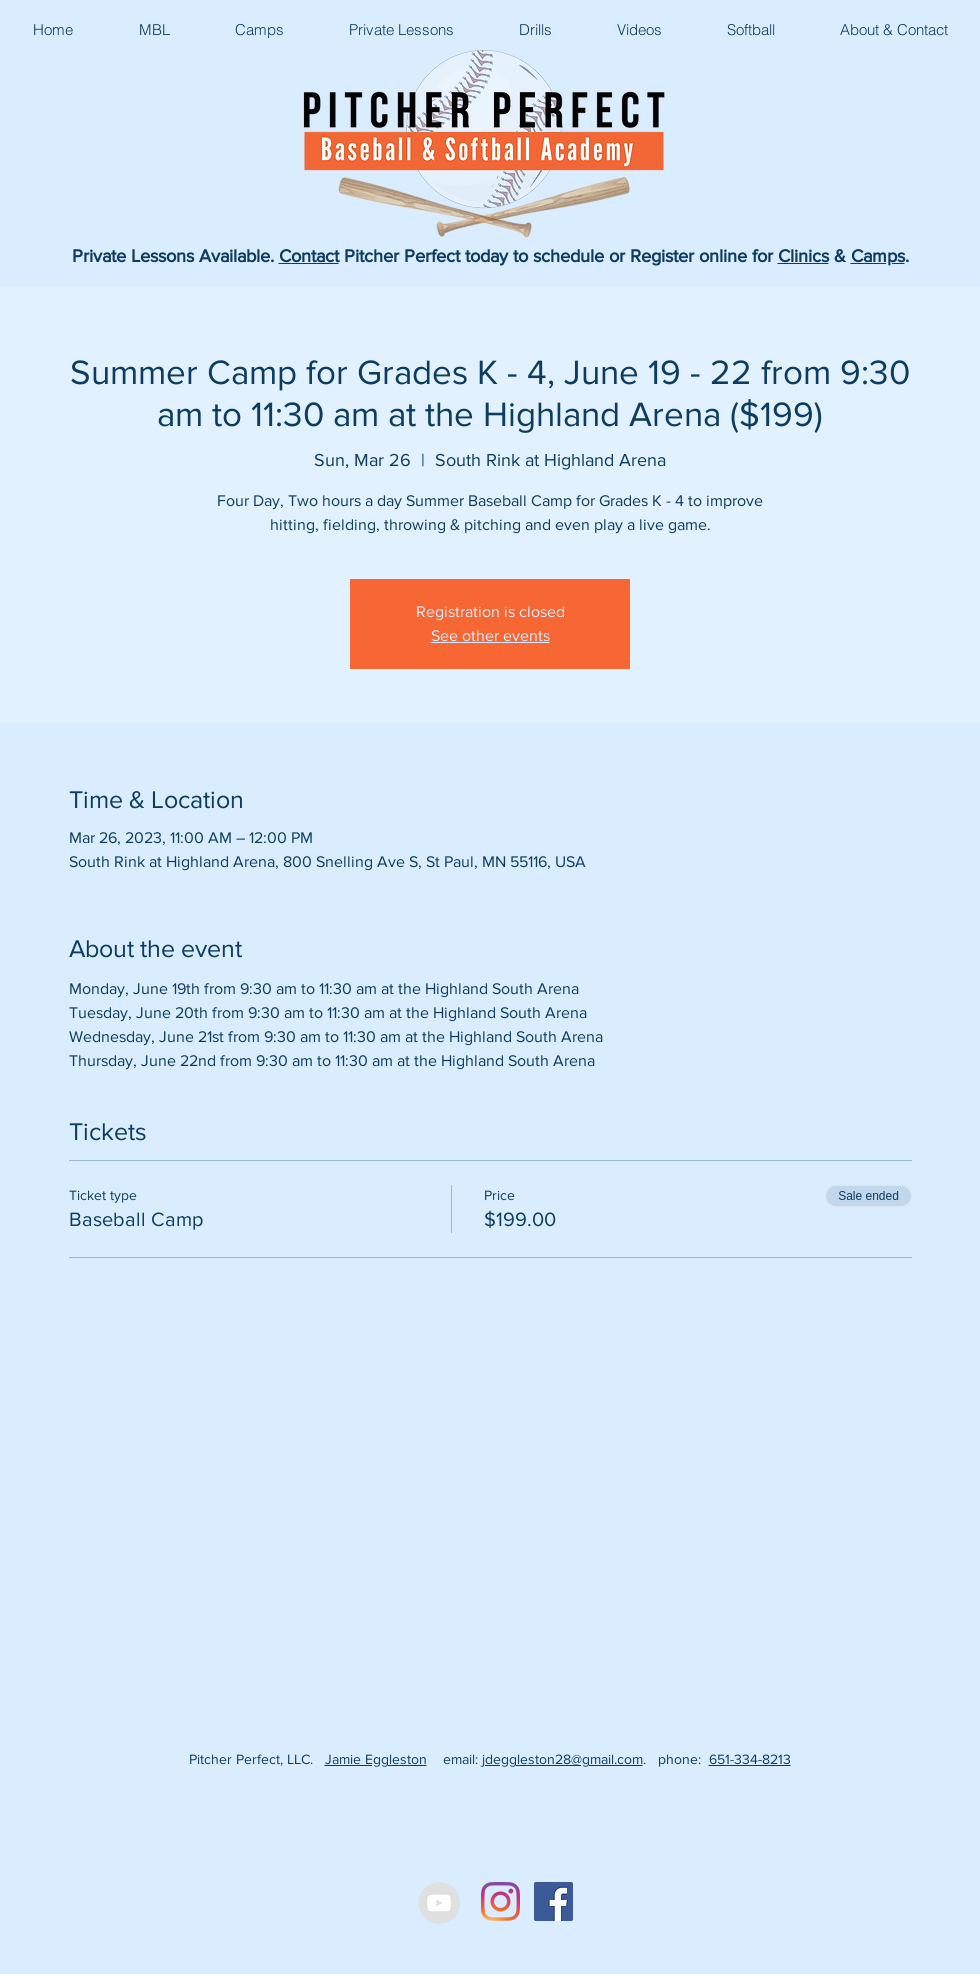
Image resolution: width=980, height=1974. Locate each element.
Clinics (803, 256)
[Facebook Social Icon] (553, 1901)
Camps (878, 256)
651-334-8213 (750, 1759)
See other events (490, 635)
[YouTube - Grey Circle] (439, 1903)
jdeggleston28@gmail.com (562, 1759)
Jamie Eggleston (376, 1759)
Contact (309, 256)
